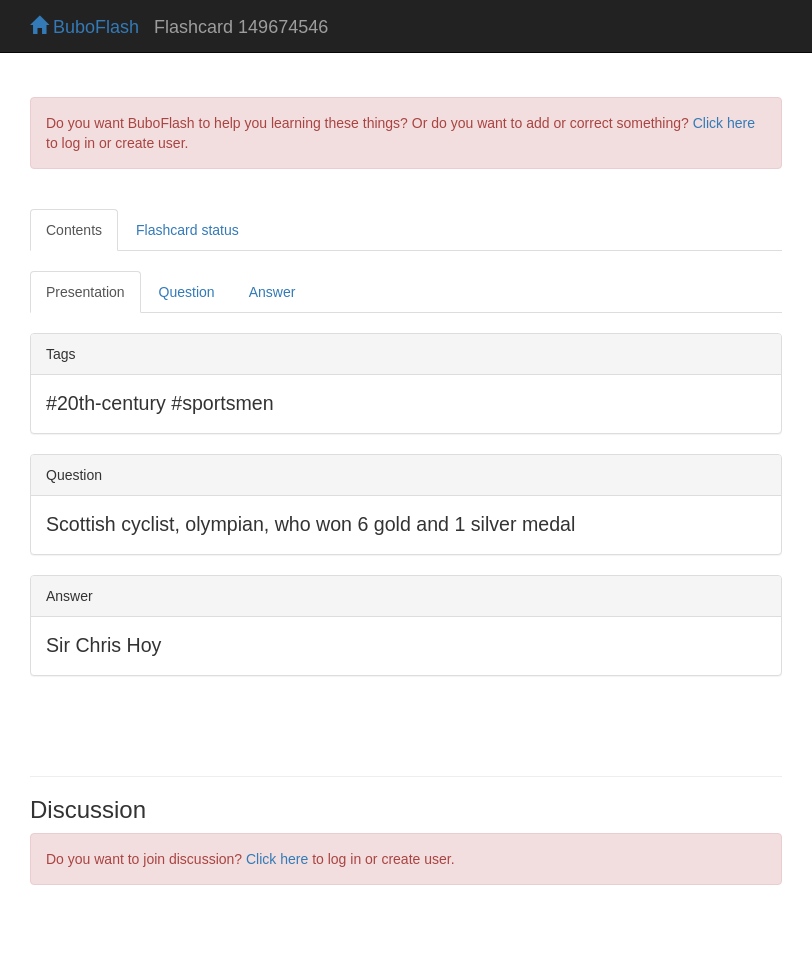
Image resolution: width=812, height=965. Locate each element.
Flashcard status (187, 230)
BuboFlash (84, 27)
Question (187, 292)
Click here (724, 123)
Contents (74, 230)
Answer (272, 292)
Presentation (85, 292)
